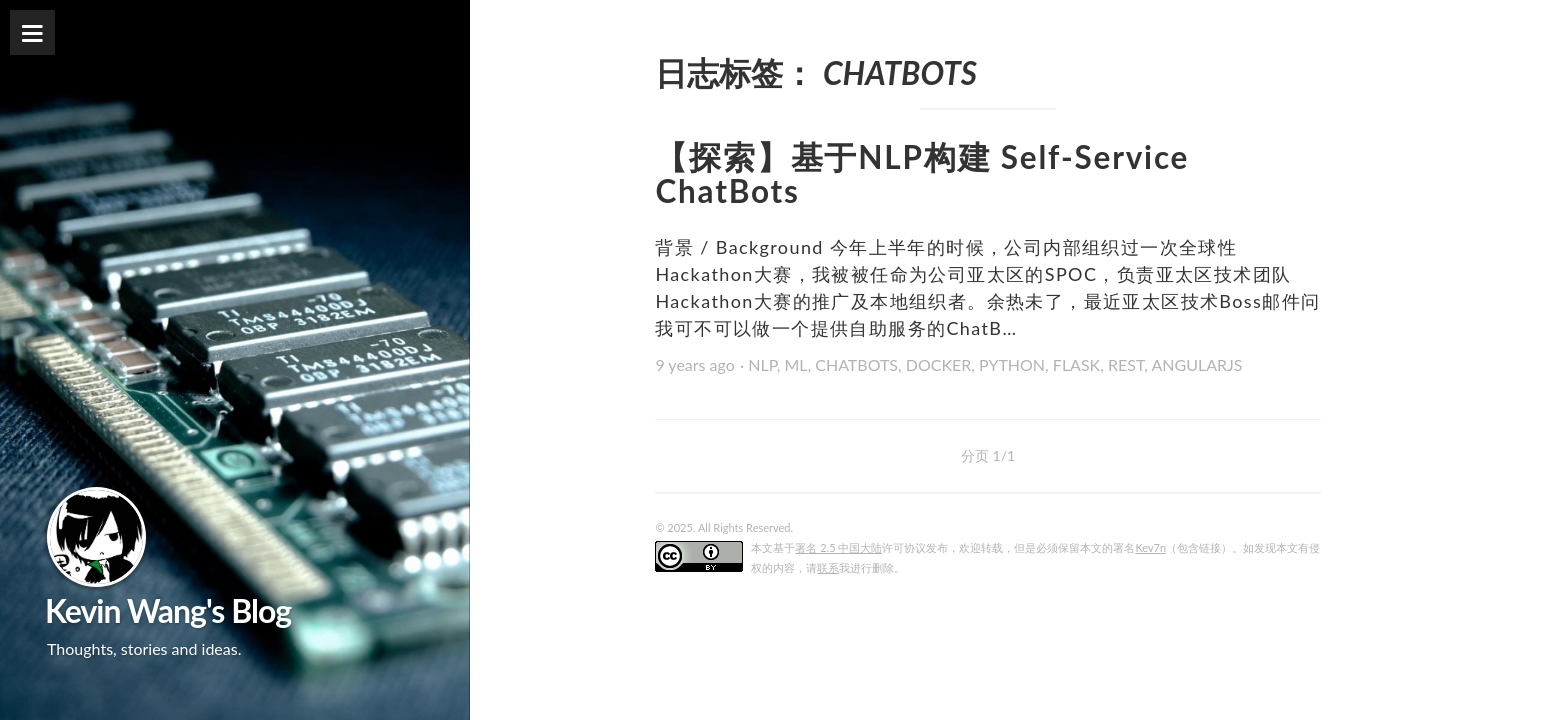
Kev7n (1150, 547)
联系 (828, 567)
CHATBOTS (856, 364)
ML (795, 364)
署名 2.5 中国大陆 (838, 547)
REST (1126, 364)
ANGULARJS (1196, 364)
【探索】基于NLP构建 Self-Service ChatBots (922, 174)
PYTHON (1012, 364)
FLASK (1076, 364)
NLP (762, 364)
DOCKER (939, 364)
